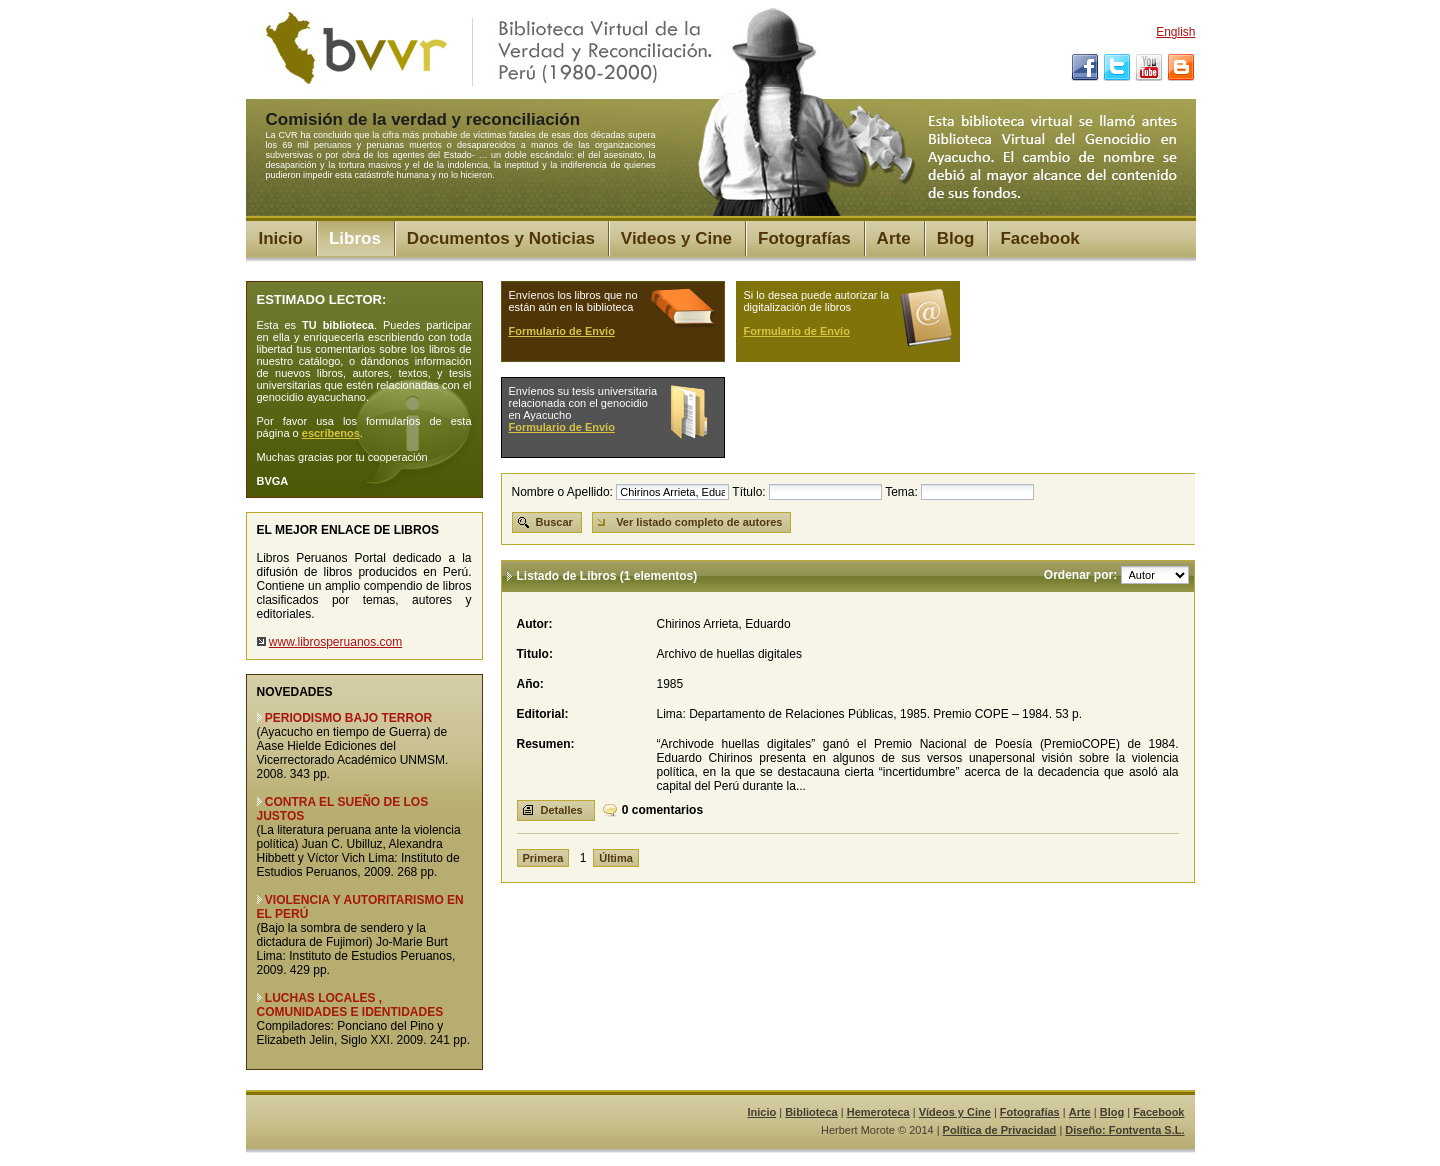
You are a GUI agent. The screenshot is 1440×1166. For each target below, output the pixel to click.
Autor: (535, 624)
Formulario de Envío (562, 331)
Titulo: (535, 654)
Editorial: (543, 714)
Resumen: (546, 744)
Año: (530, 684)
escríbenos (331, 433)
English (1175, 32)
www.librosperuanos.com (335, 642)
